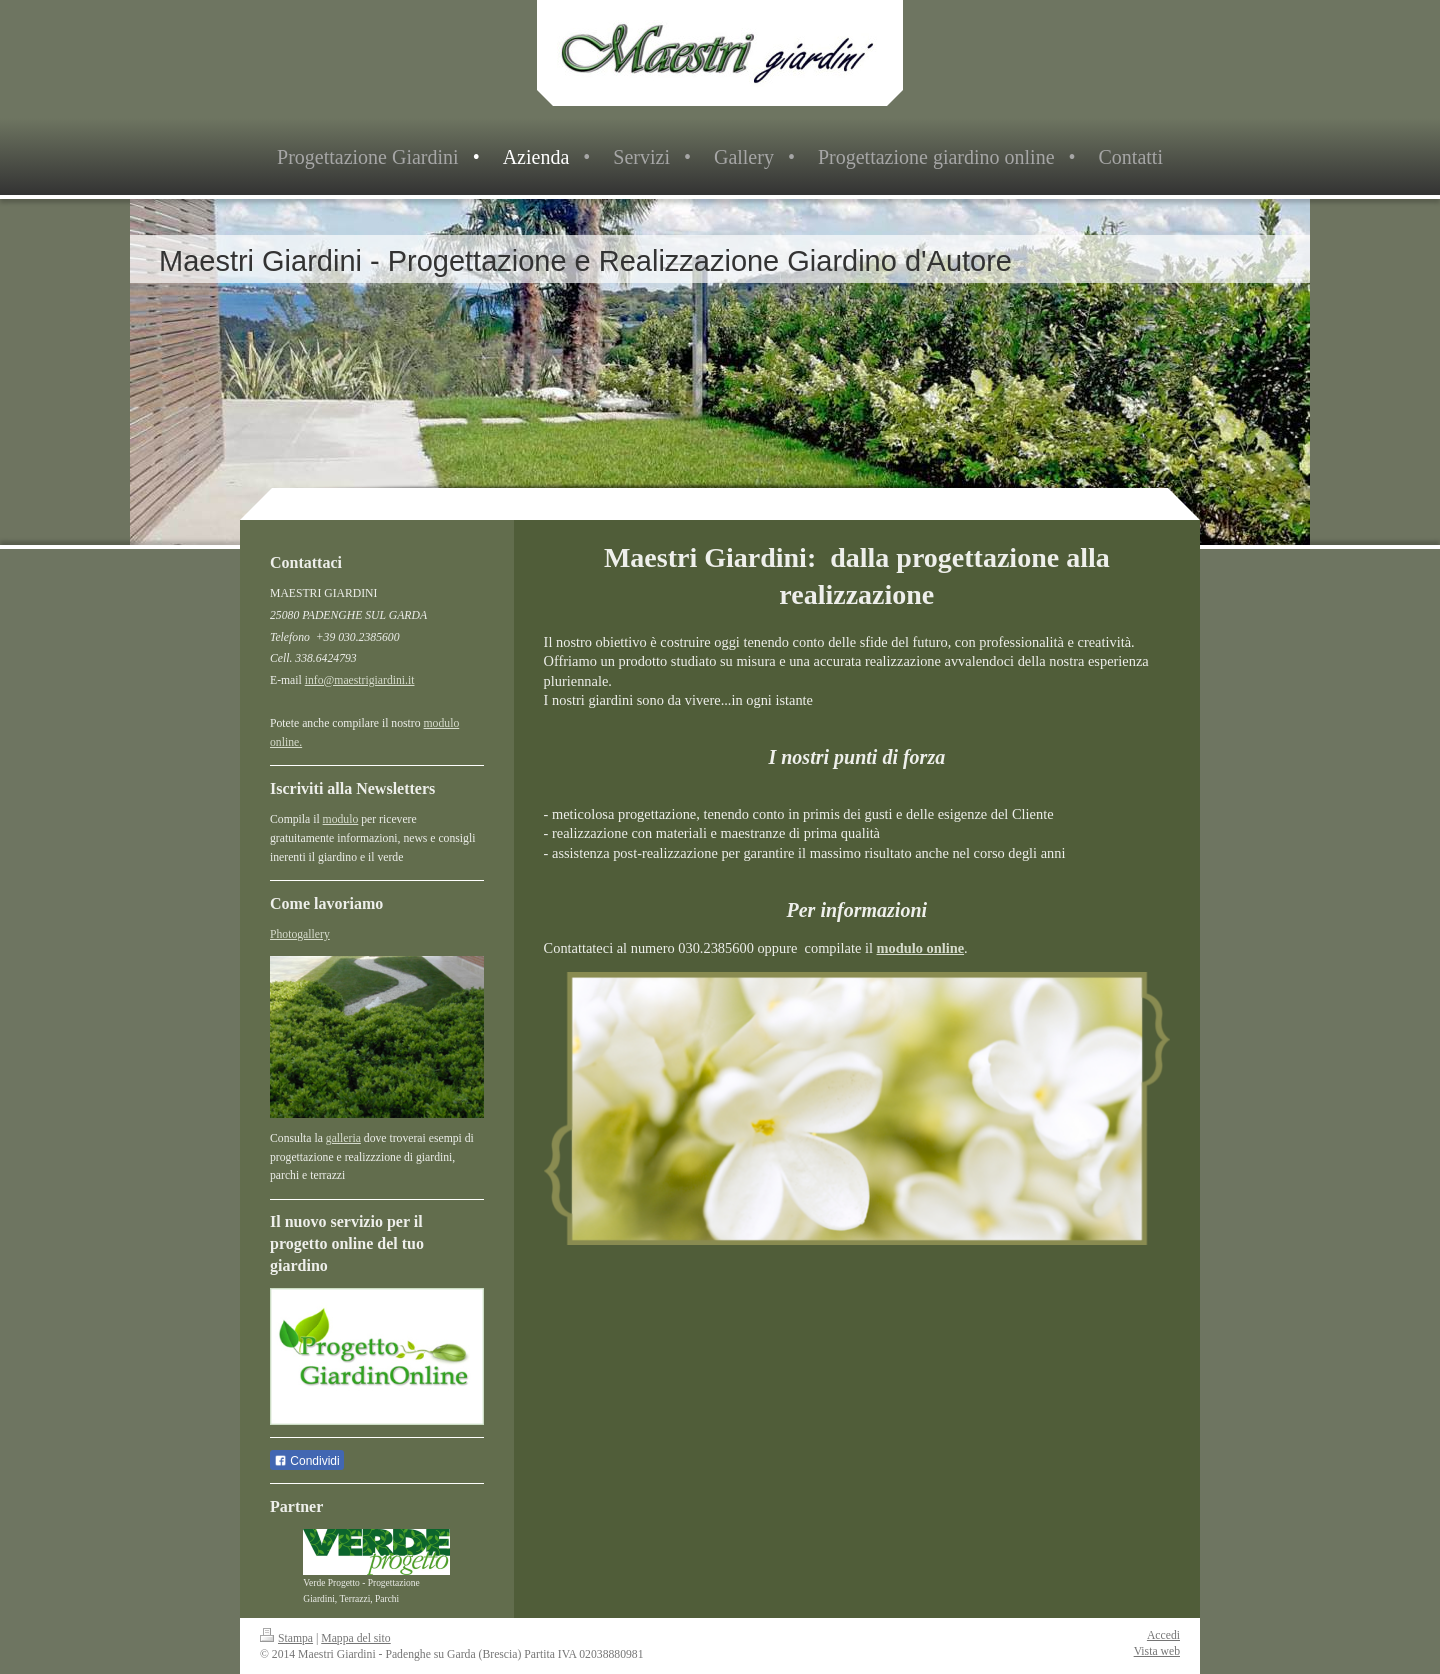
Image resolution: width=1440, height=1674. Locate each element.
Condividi (307, 1461)
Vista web (1157, 1651)
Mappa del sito (355, 1638)
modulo (341, 819)
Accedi (1163, 1635)
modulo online (921, 948)
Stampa (286, 1638)
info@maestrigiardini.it (360, 680)
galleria (343, 1138)
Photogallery (300, 934)
